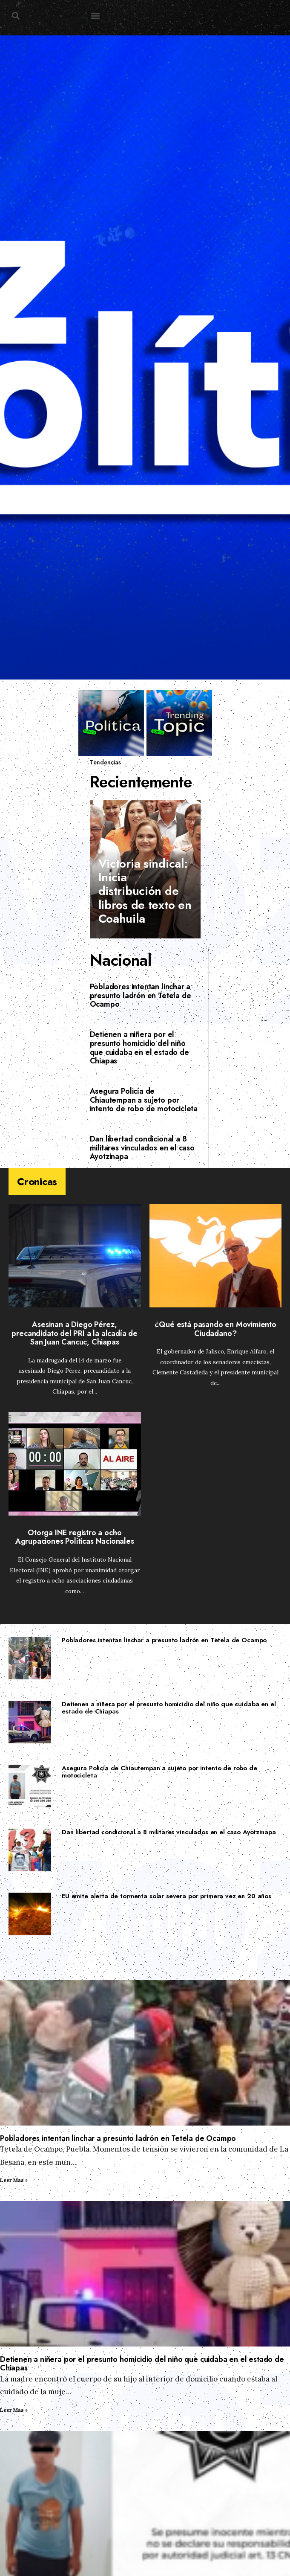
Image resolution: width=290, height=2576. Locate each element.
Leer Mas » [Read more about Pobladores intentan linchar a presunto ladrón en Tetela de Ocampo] (14, 2180)
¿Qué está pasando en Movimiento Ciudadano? (215, 1329)
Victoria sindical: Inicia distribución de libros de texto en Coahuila (145, 891)
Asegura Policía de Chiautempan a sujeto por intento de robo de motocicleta (144, 1100)
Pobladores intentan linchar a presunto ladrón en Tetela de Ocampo (140, 995)
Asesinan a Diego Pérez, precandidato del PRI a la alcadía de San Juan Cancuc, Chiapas (74, 1333)
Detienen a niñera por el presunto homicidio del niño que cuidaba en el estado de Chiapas (139, 1047)
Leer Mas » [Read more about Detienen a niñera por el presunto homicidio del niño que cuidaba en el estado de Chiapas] (14, 2410)
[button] (16, 16)
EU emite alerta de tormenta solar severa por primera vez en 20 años (166, 1896)
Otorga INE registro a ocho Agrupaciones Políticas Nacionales (74, 1537)
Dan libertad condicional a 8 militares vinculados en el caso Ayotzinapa (142, 1147)
